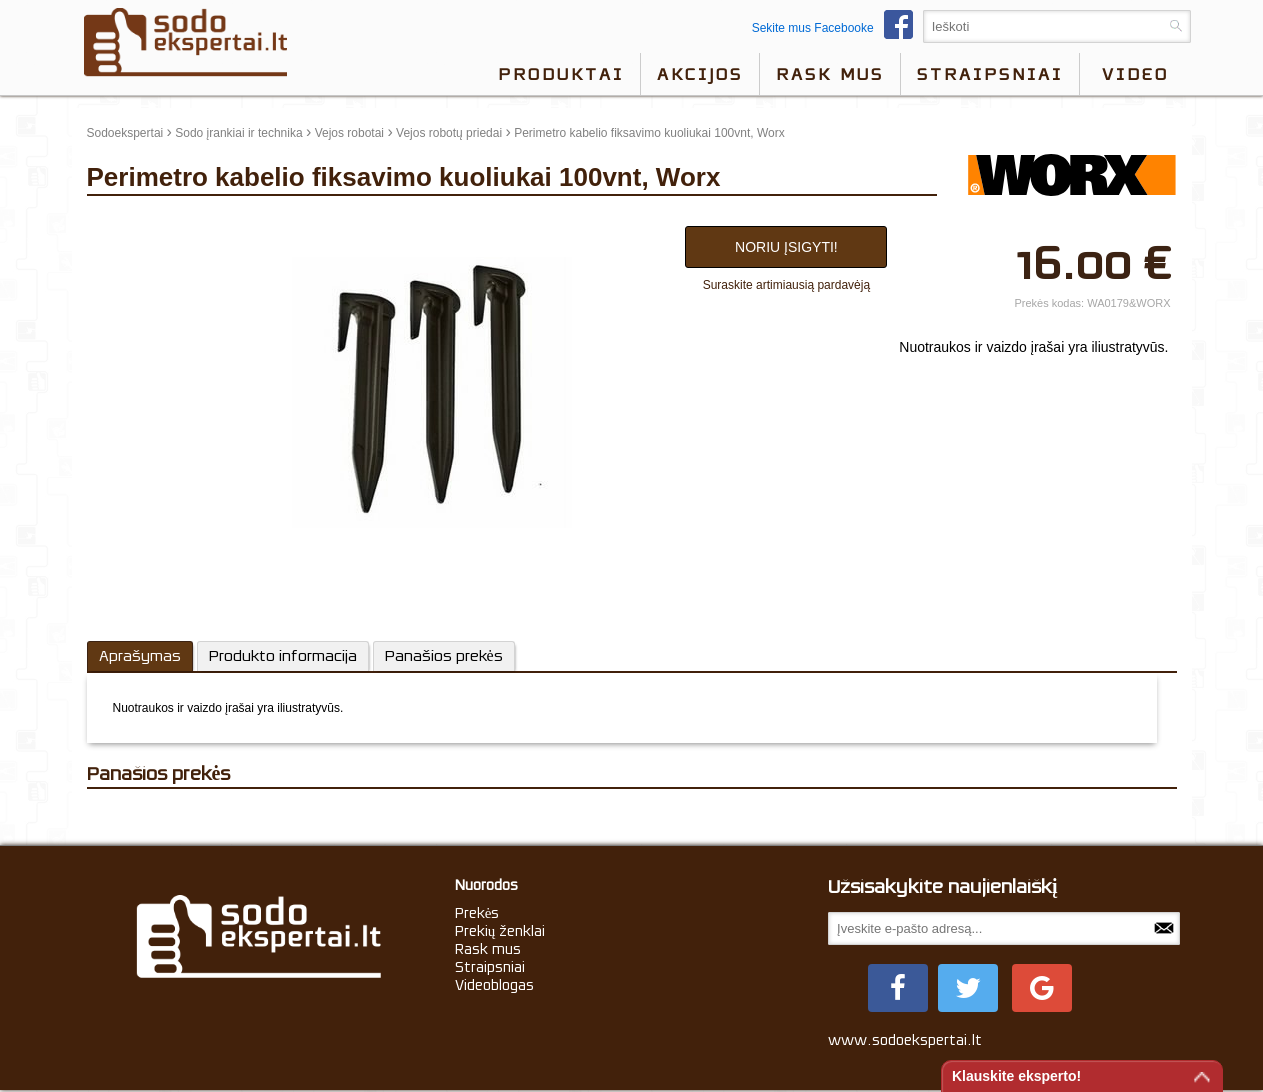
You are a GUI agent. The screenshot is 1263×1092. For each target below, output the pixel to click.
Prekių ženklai (500, 931)
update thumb (129, 221)
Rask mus (830, 74)
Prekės (477, 913)
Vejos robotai (349, 133)
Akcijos (700, 74)
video (1135, 74)
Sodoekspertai (125, 133)
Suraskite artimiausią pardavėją (786, 285)
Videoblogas (494, 985)
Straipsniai (990, 74)
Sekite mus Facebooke (837, 28)
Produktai (561, 74)
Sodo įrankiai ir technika (238, 133)
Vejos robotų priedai (449, 133)
